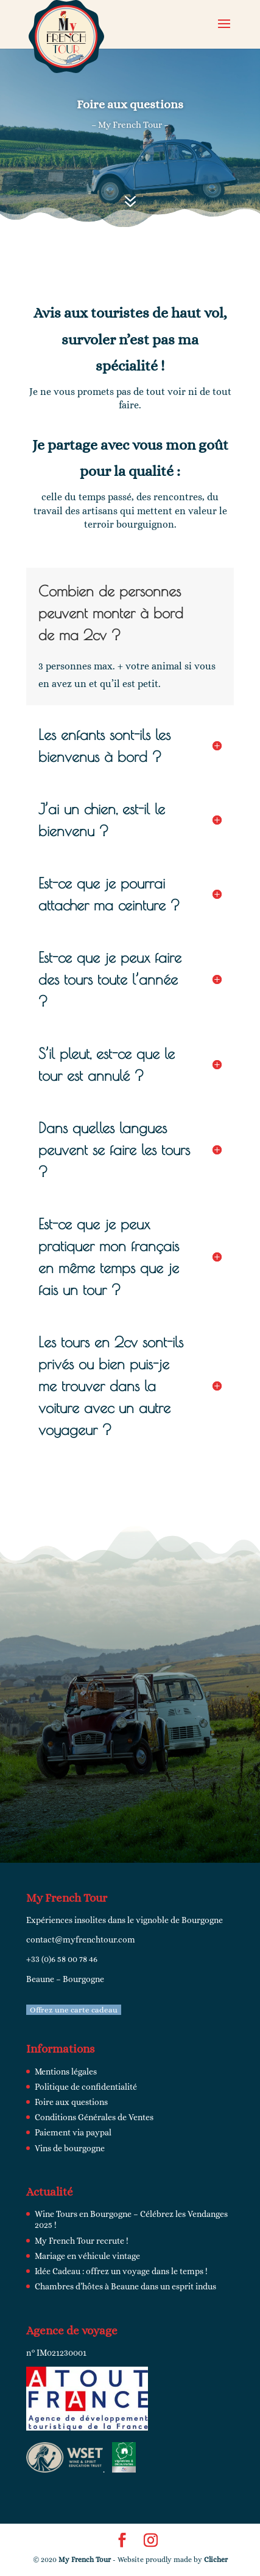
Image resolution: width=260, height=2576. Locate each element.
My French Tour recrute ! (81, 2241)
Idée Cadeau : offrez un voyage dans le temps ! (121, 2271)
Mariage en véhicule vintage (87, 2256)
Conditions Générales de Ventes (94, 2117)
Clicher (216, 2559)
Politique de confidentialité (86, 2087)
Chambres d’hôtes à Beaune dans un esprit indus (125, 2286)
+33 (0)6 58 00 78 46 (61, 1959)
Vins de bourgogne (70, 2148)
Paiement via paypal (73, 2132)
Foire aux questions (71, 2102)
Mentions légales (66, 2071)
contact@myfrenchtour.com (80, 1939)
